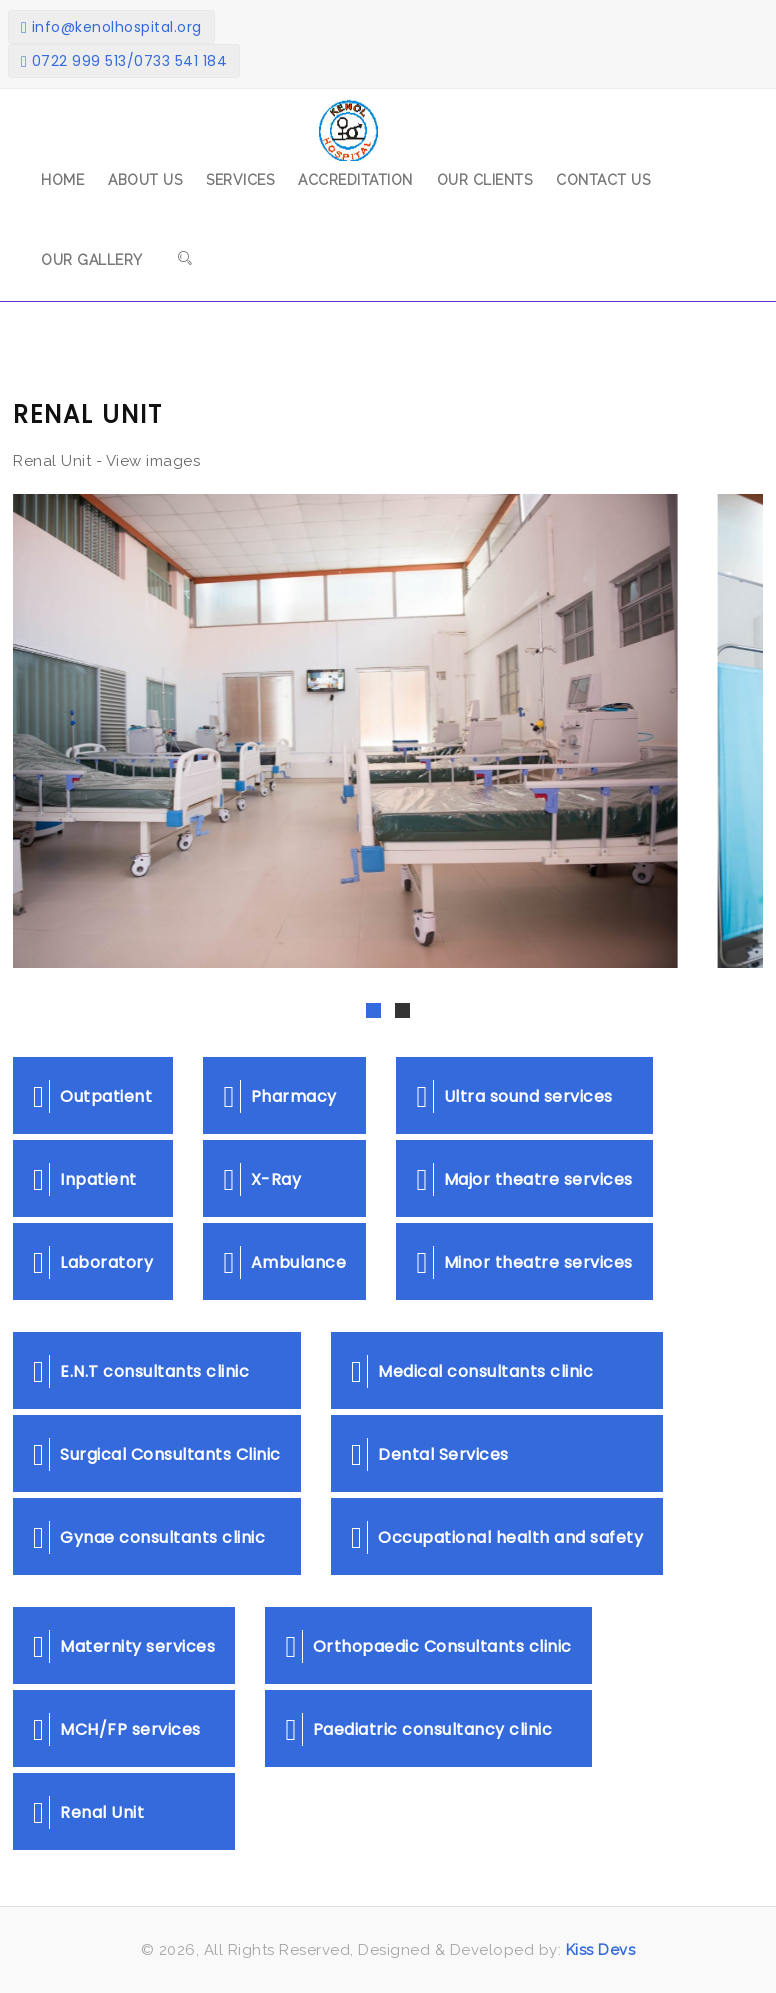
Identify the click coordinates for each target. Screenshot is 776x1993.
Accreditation (355, 180)
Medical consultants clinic (472, 1371)
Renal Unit (88, 1812)
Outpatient (92, 1096)
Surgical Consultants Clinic (157, 1454)
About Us (145, 180)
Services (240, 180)
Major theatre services (524, 1179)
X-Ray (262, 1179)
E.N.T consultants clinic (141, 1371)
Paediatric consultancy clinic (418, 1729)
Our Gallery (92, 260)
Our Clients (485, 180)
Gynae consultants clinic (149, 1537)
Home (62, 180)
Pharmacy (279, 1096)
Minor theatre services (524, 1262)
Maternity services (124, 1646)
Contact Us (603, 180)
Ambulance (284, 1262)
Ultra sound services (514, 1096)
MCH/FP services (117, 1729)
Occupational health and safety (497, 1537)
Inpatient (85, 1179)
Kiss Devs (598, 1950)
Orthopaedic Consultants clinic (428, 1646)
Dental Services (430, 1454)
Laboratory (93, 1262)
